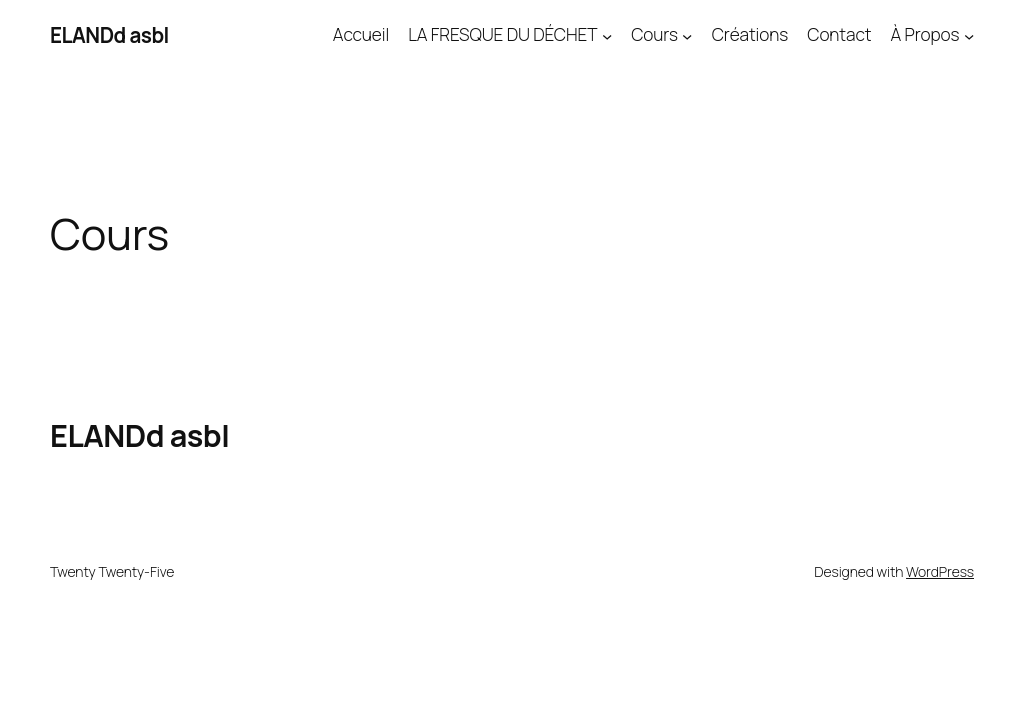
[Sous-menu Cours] (687, 35)
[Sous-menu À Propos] (969, 35)
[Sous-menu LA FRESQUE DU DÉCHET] (607, 35)
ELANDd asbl (109, 35)
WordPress (940, 571)
